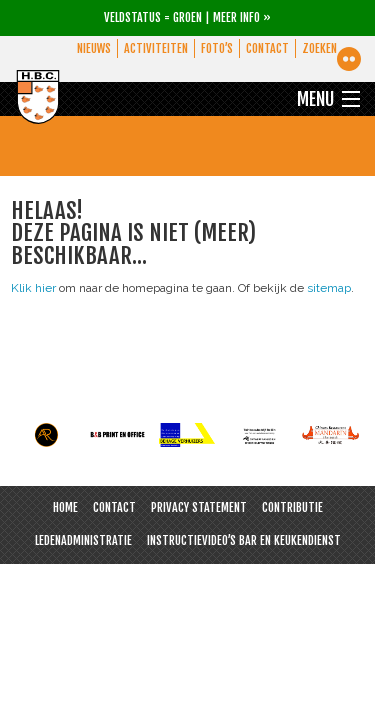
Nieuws (90, 48)
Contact (266, 48)
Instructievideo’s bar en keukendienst (244, 540)
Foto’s (215, 48)
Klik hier (33, 288)
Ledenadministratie (83, 540)
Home (65, 507)
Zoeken (319, 48)
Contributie (292, 507)
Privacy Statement (199, 507)
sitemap (329, 288)
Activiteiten (153, 48)
